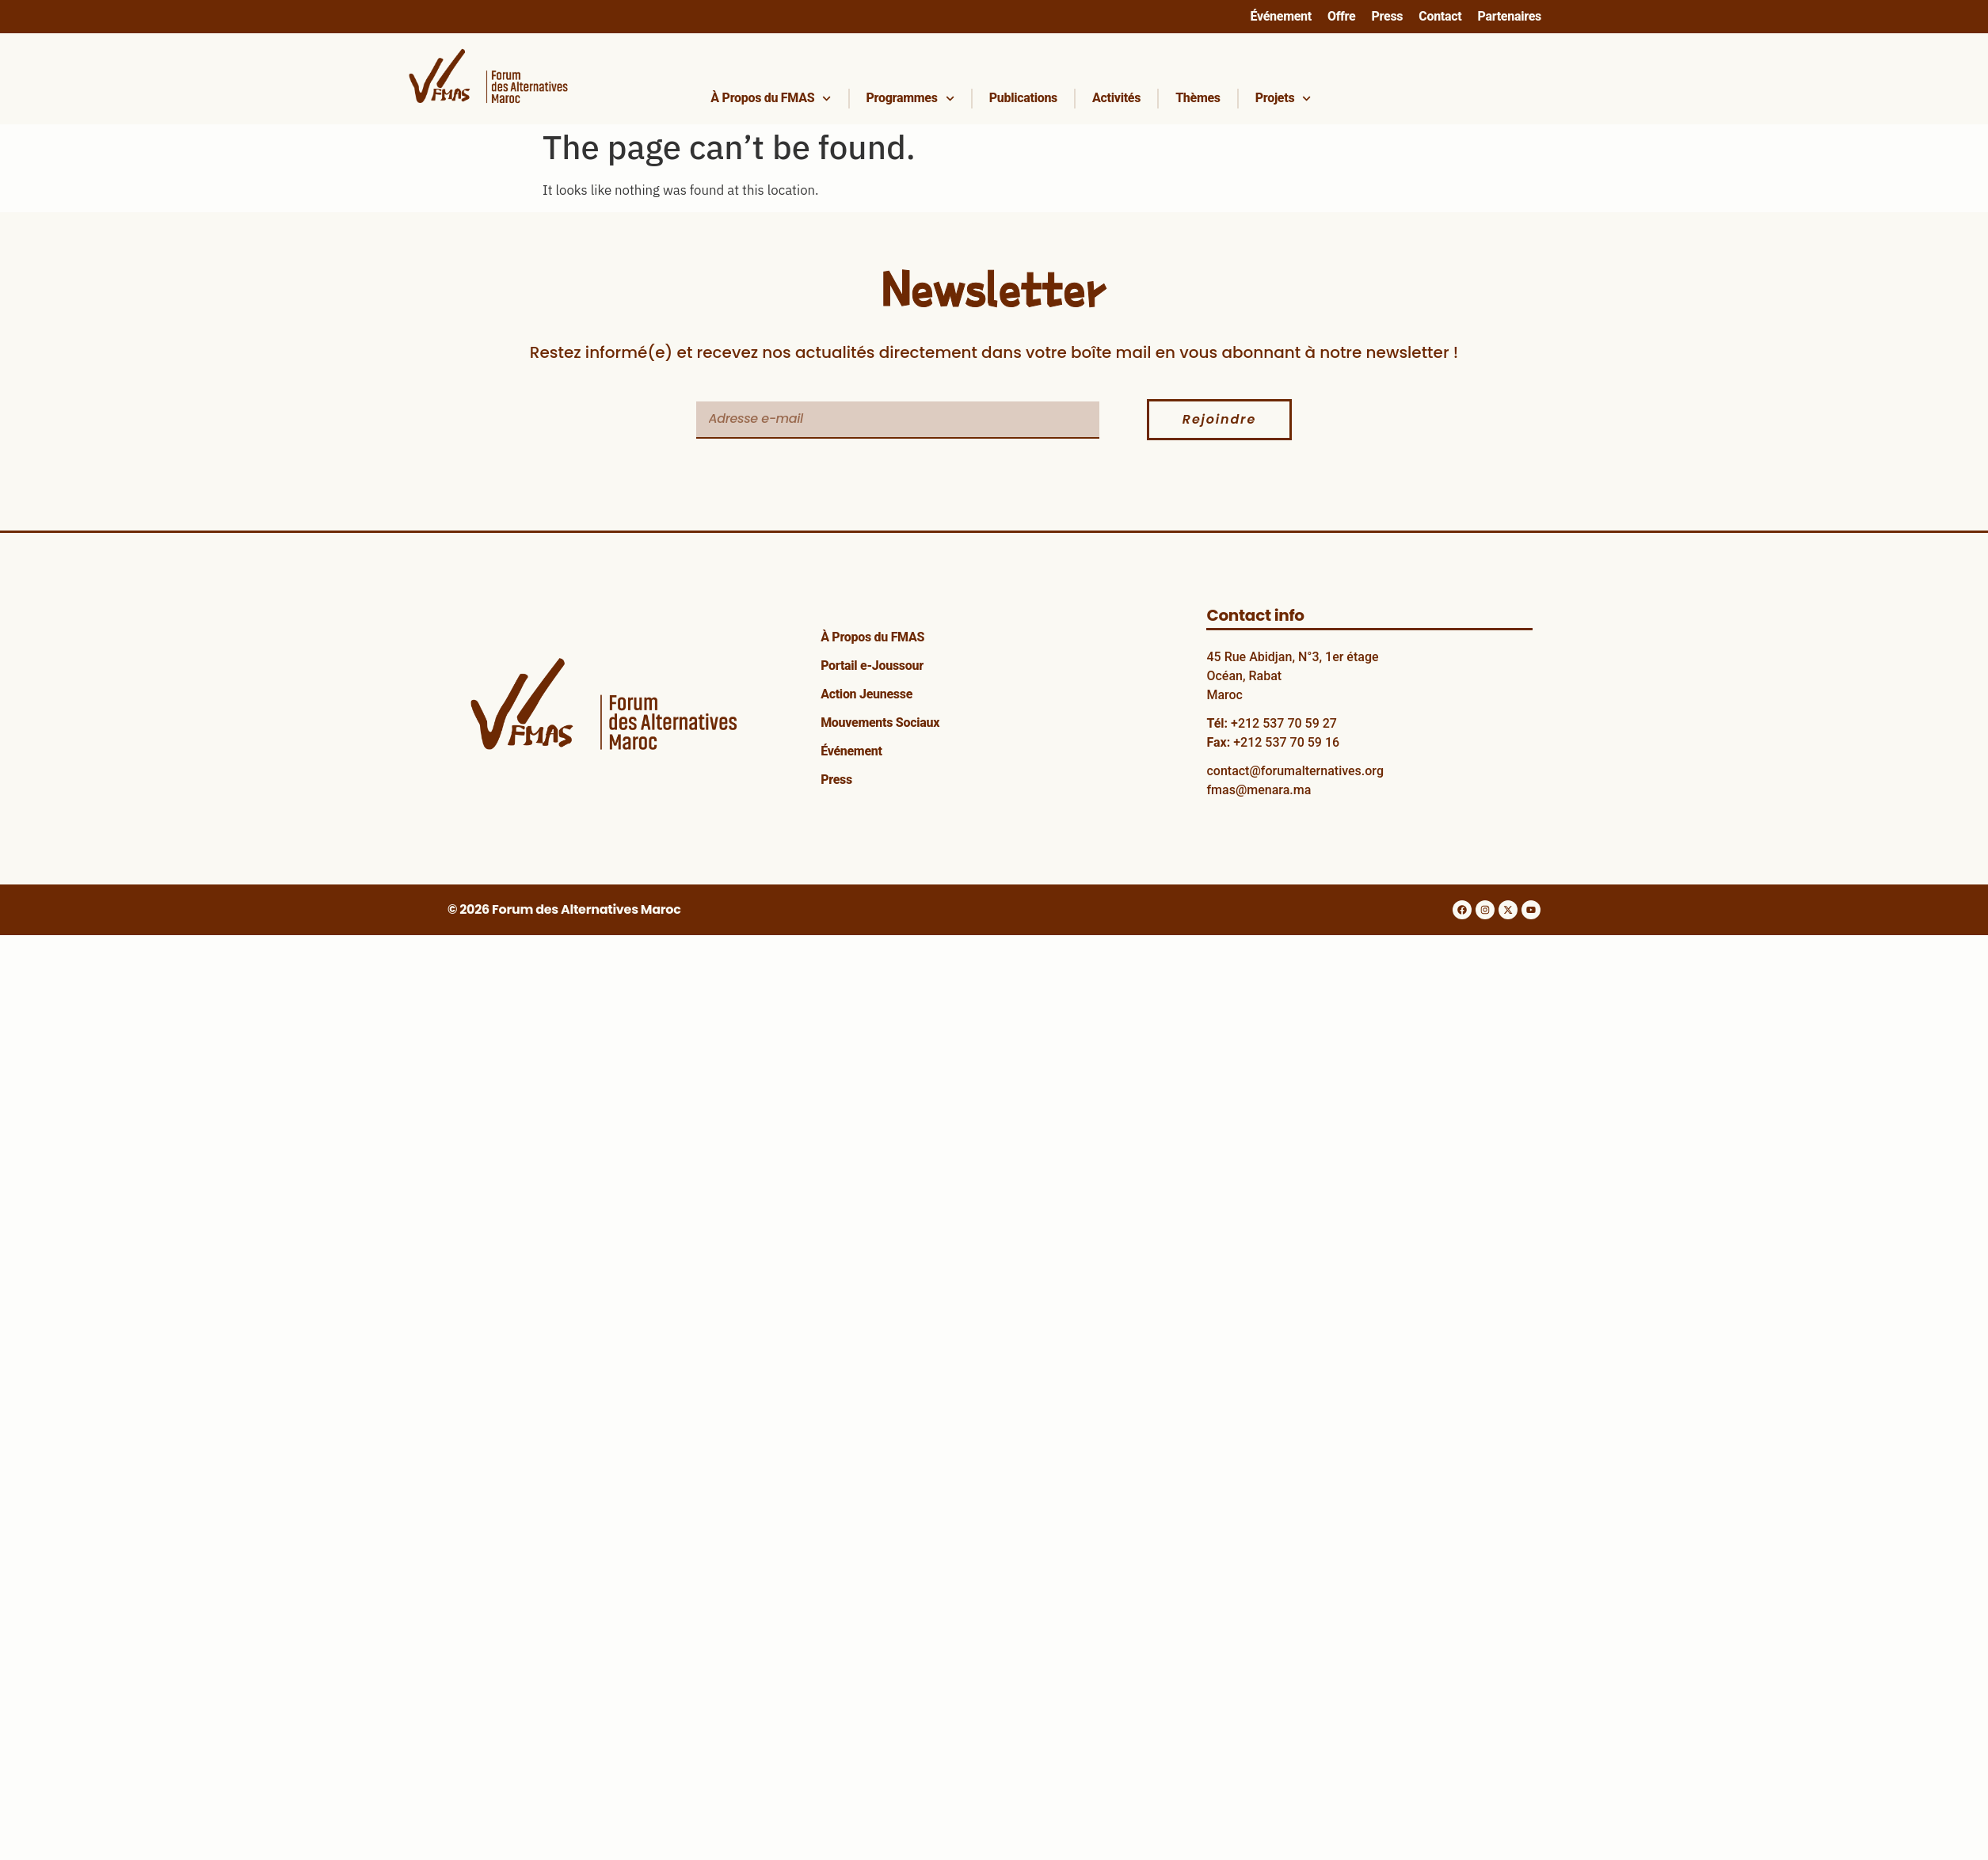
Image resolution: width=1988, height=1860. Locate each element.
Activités (1116, 97)
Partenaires (1509, 16)
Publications (1023, 97)
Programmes (910, 98)
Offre (1341, 16)
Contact (1440, 16)
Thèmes (1198, 97)
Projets (1283, 98)
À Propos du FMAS (770, 98)
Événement (1280, 16)
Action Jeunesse (866, 694)
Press (1387, 16)
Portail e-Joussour (872, 665)
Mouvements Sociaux (880, 722)
